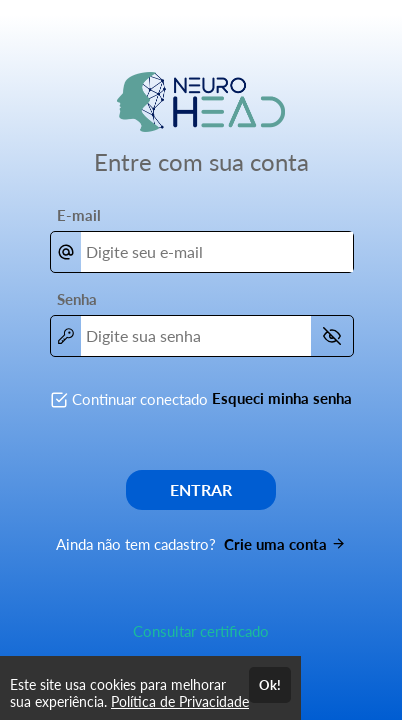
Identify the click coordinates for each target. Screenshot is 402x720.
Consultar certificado (201, 631)
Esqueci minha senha (282, 398)
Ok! (270, 685)
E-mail (79, 215)
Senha (77, 299)
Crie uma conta (285, 544)
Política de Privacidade (180, 701)
